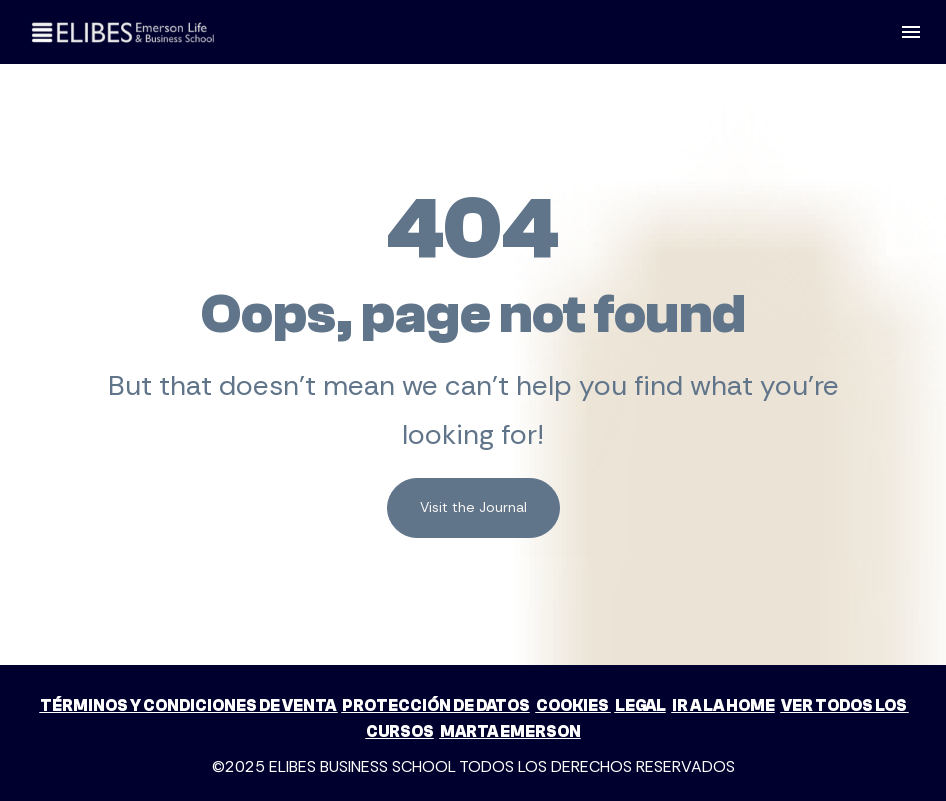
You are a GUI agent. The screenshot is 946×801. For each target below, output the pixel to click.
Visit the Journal (473, 494)
